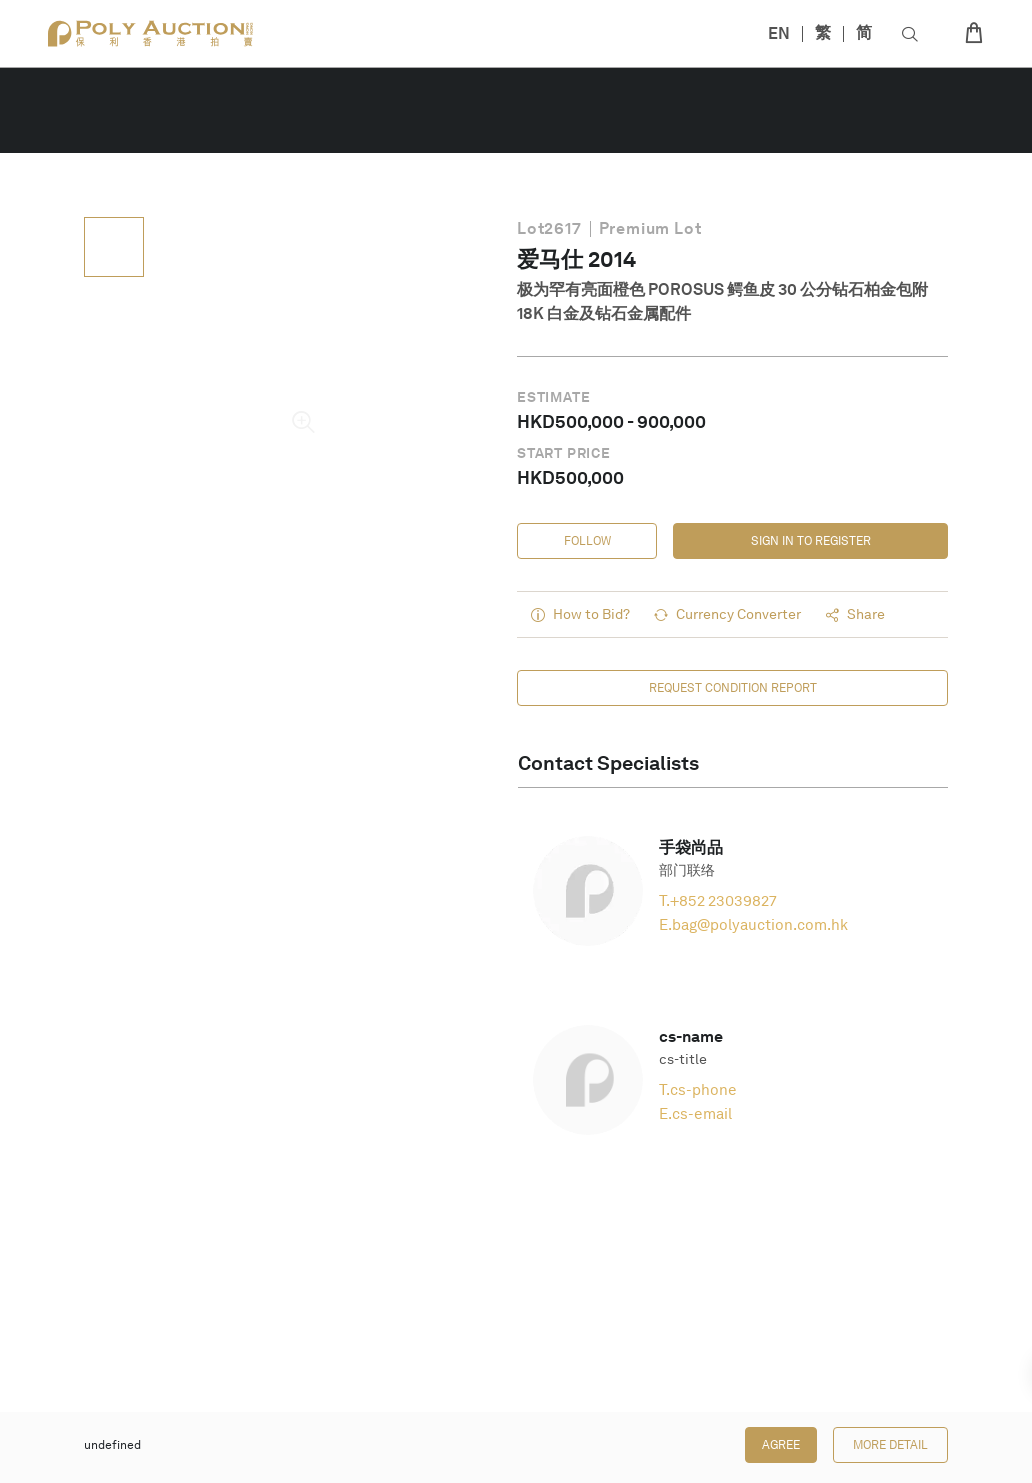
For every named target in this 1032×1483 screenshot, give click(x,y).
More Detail (890, 1445)
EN (779, 33)
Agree (781, 1445)
